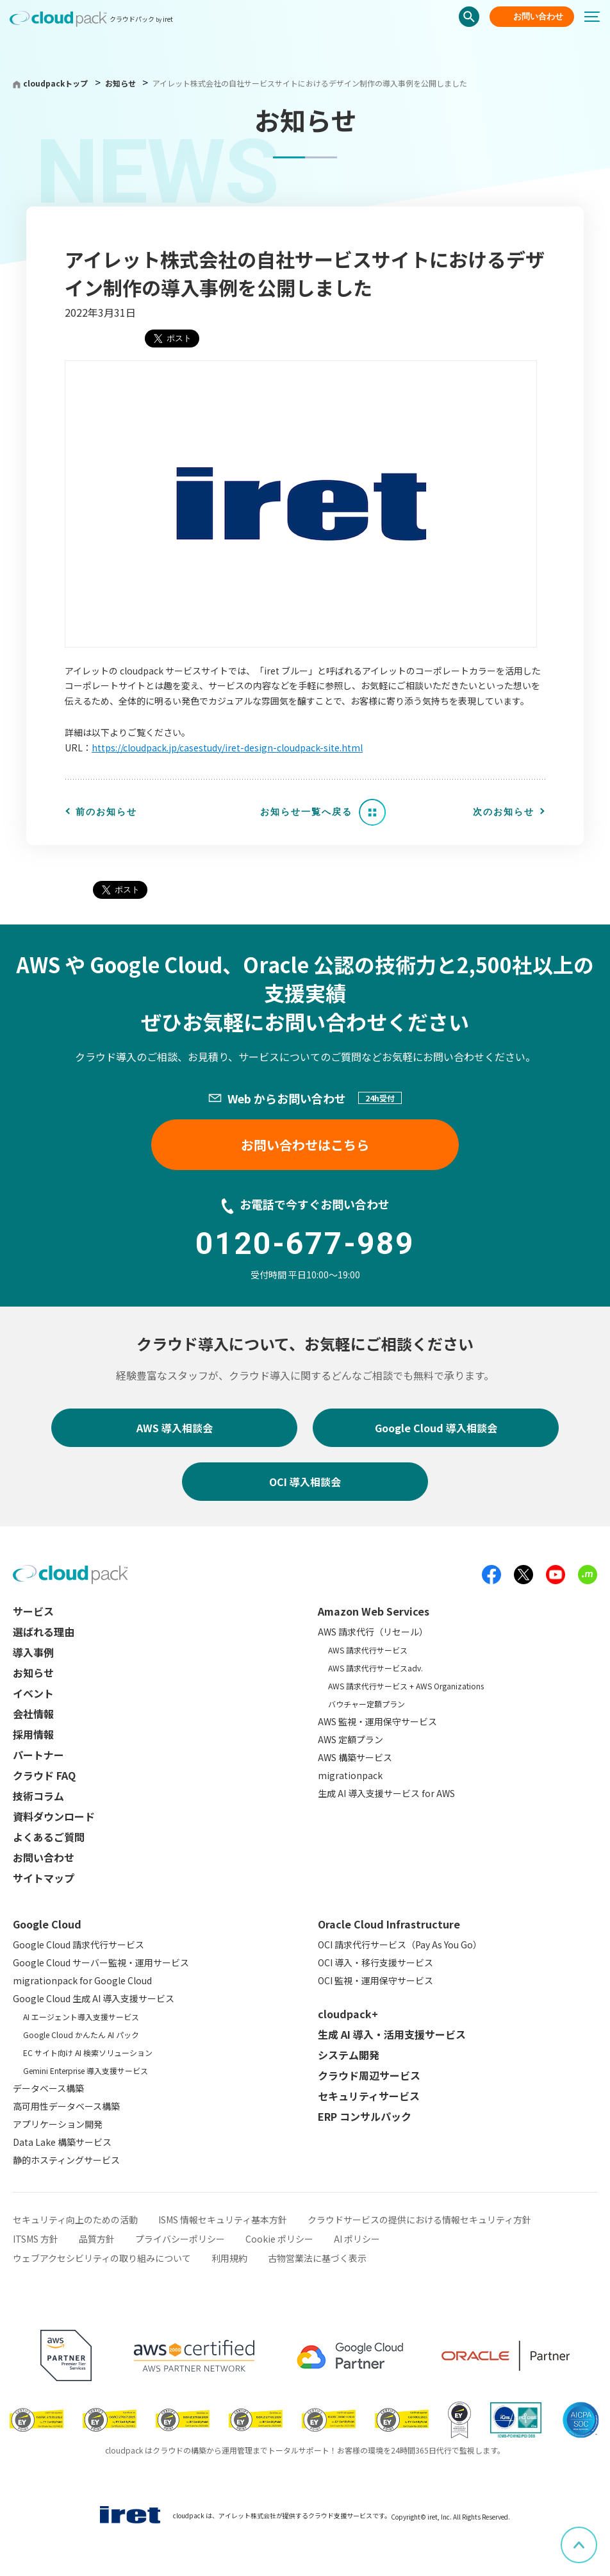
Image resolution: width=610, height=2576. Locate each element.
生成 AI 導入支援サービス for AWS (386, 1793)
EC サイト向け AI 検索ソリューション (87, 2052)
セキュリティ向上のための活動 (75, 2219)
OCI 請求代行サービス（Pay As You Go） (400, 1944)
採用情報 (33, 1734)
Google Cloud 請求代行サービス (78, 1944)
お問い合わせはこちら (305, 1144)
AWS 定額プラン (350, 1739)
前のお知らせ (106, 812)
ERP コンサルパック (364, 2116)
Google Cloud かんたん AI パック (81, 2034)
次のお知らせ (503, 812)
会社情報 (33, 1713)
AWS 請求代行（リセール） (373, 1631)
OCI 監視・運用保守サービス (375, 1980)
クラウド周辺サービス (369, 2075)
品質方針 (97, 2238)
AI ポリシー (357, 2238)
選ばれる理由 (43, 1631)
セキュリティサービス (369, 2095)
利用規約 (229, 2258)
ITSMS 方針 (35, 2238)
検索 (469, 16)
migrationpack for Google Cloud (82, 1980)
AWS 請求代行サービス (368, 1649)
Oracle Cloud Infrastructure (389, 1924)
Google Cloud (47, 1924)
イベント (33, 1693)
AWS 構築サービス (355, 1757)
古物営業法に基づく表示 (317, 2258)
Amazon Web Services (373, 1611)
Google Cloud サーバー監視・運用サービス (101, 1962)
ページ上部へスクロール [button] (596, 2535)
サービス (33, 1611)
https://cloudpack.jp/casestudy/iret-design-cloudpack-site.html (227, 747)
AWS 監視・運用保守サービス (377, 1721)
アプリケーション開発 (58, 2124)
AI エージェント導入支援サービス (81, 2016)
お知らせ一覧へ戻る (306, 812)
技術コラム (38, 1795)
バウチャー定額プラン (366, 1703)
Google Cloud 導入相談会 (436, 1427)
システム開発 (348, 2054)
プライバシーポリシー (180, 2238)
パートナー (38, 1754)
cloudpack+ (348, 2013)
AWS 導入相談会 (174, 1427)
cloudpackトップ (55, 83)
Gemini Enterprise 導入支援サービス (85, 2070)
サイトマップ (43, 1878)
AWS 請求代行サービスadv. (375, 1667)
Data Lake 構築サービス (62, 2142)
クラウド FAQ (44, 1775)
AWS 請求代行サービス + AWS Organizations (406, 1685)
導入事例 (33, 1652)
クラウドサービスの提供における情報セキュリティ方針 (419, 2219)
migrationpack (350, 1775)
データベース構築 (48, 2088)
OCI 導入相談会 (305, 1481)
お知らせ (121, 83)
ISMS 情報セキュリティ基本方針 (222, 2219)
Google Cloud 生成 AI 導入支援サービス (93, 1998)
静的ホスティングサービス (66, 2160)
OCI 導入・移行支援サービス (375, 1962)
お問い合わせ (538, 16)
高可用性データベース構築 (66, 2106)
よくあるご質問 (49, 1836)
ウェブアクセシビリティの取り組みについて (102, 2258)
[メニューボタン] (597, 16)
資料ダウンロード (54, 1816)
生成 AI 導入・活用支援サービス (392, 2034)
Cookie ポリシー (279, 2238)
